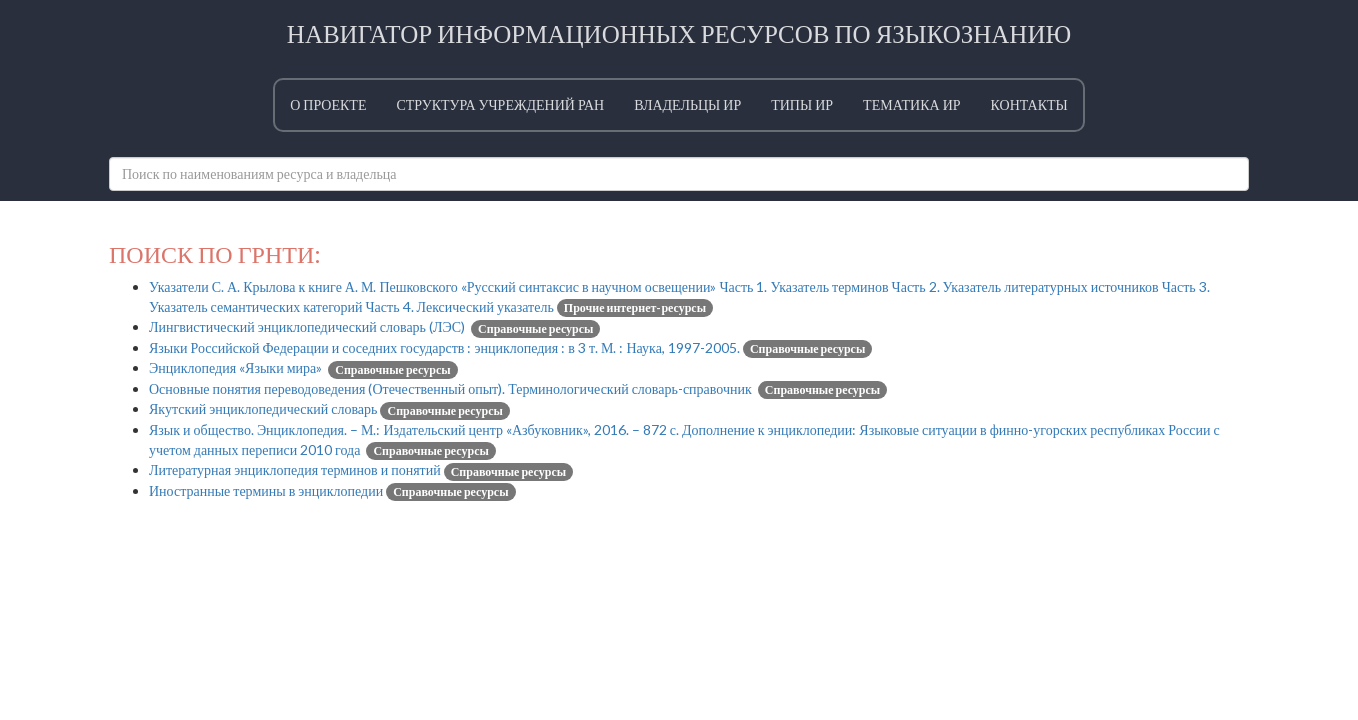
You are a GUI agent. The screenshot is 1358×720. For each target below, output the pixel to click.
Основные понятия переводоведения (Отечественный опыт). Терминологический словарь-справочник (518, 388)
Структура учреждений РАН (500, 104)
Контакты (1029, 104)
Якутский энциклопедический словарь (329, 408)
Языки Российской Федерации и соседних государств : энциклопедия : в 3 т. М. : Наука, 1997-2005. (510, 347)
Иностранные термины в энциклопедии (332, 490)
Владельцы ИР (687, 104)
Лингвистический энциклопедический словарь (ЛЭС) (374, 326)
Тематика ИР (911, 104)
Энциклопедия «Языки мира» (303, 367)
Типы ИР (802, 104)
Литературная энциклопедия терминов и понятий (361, 469)
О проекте (328, 104)
